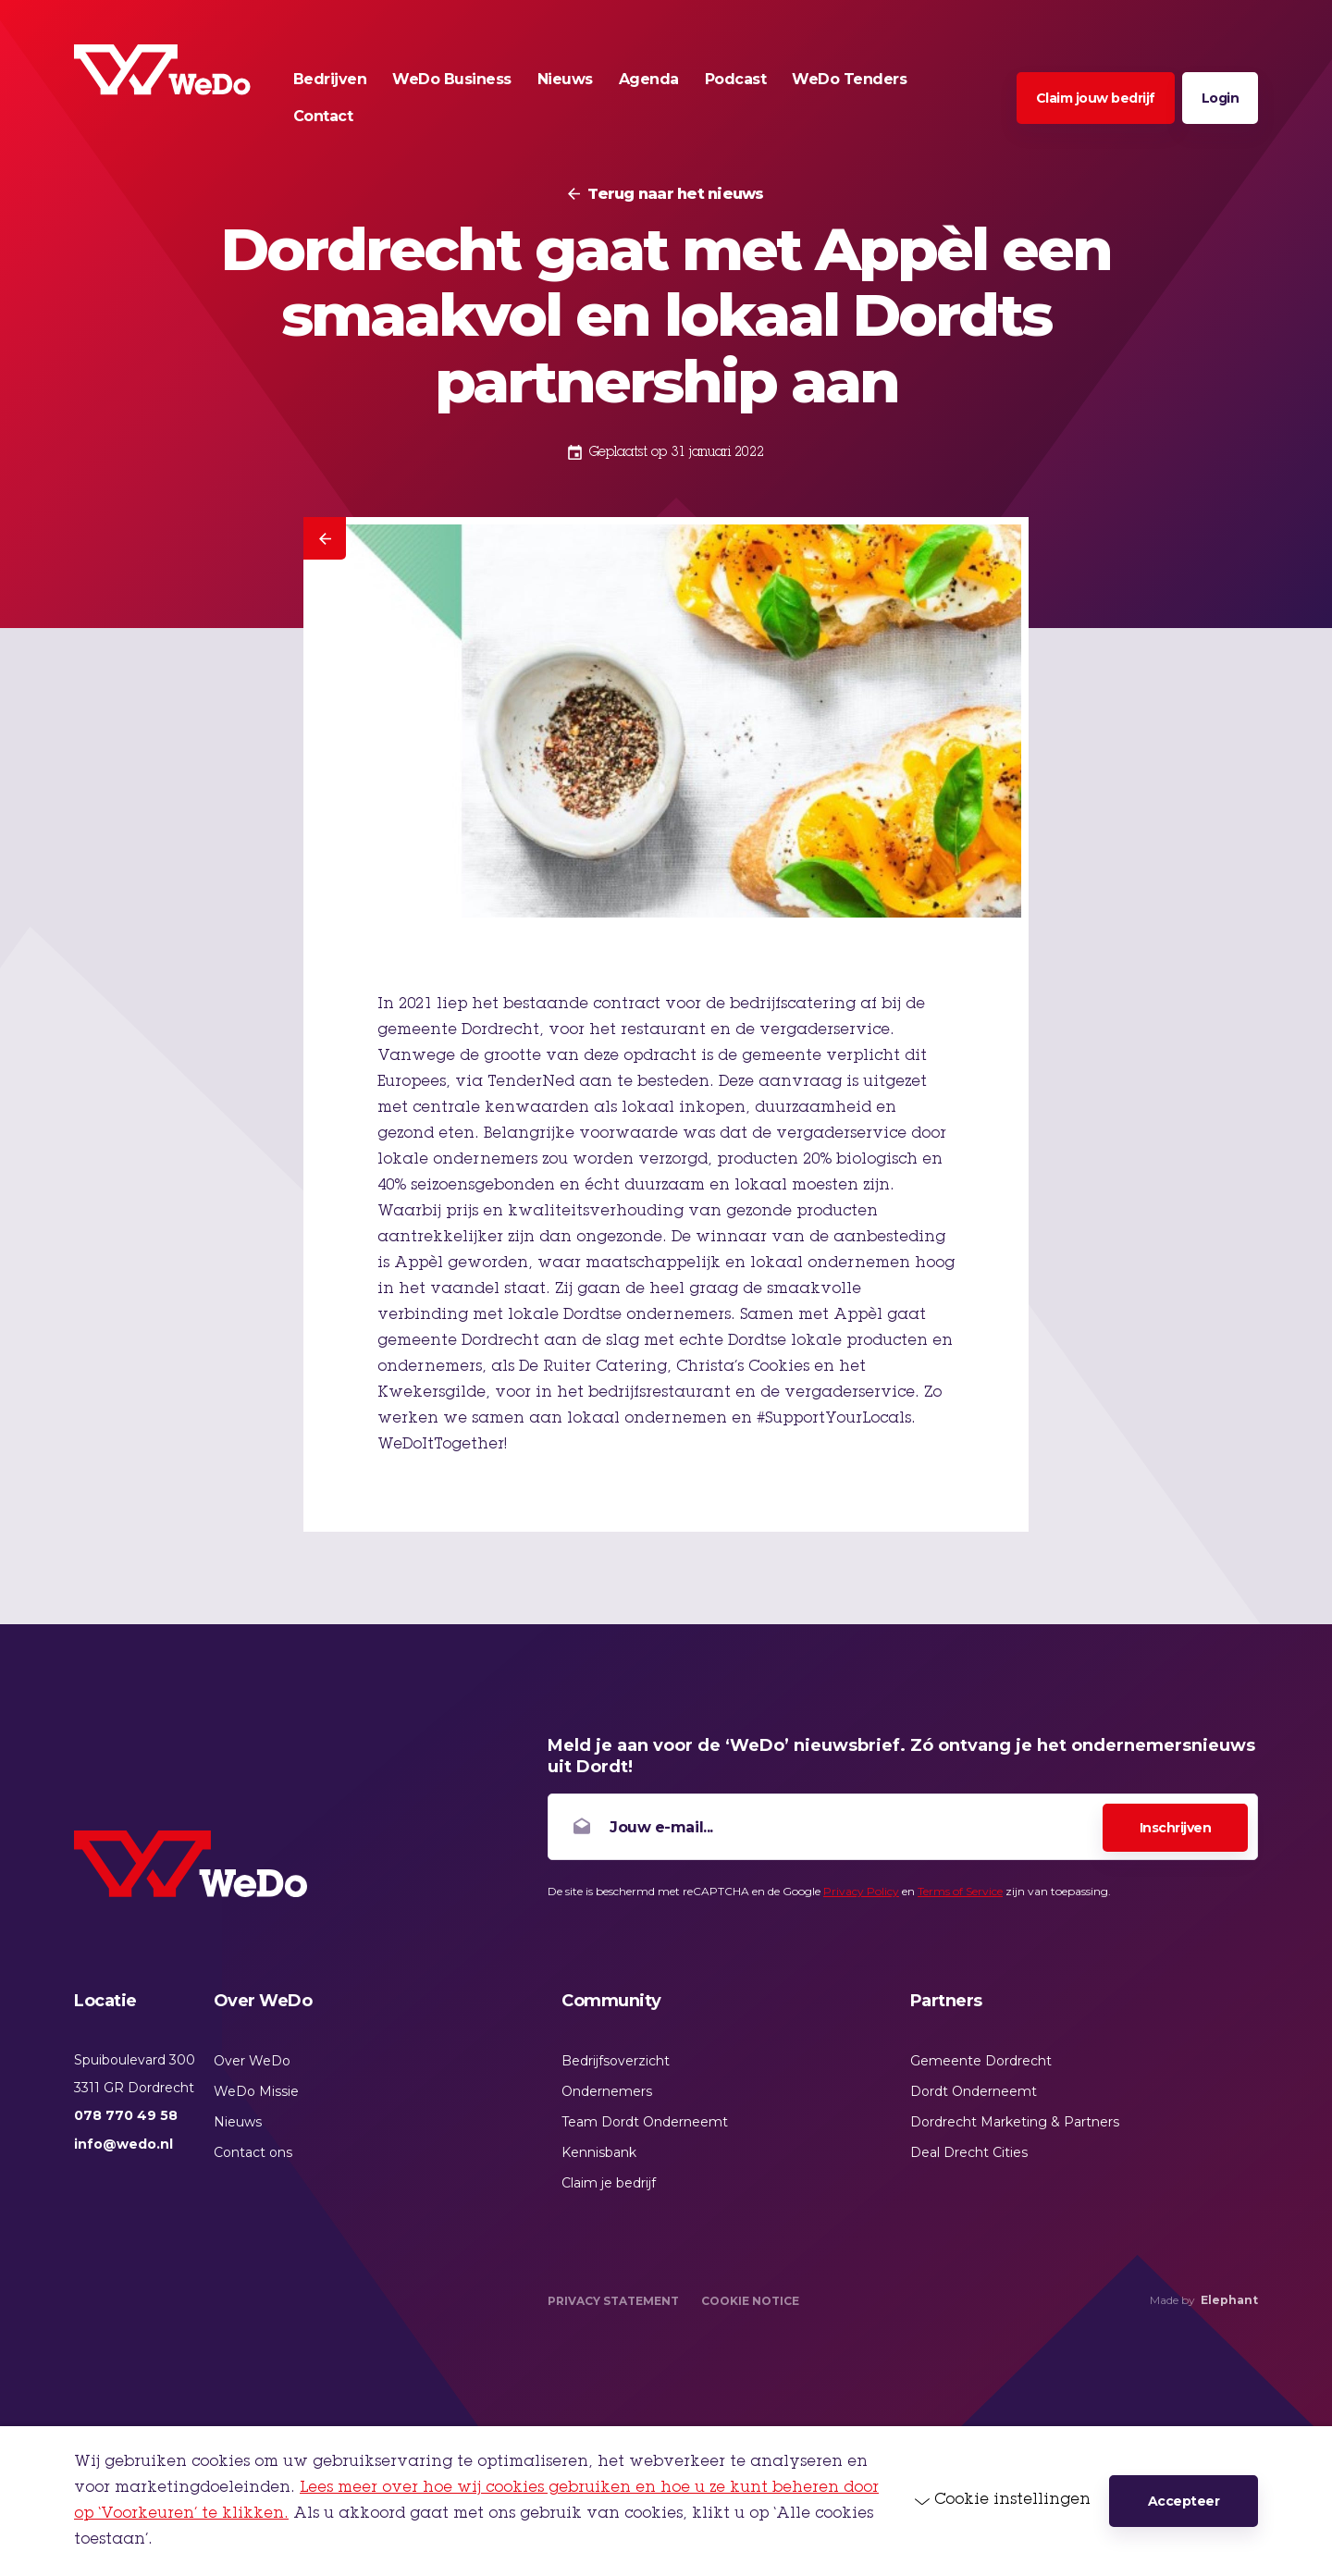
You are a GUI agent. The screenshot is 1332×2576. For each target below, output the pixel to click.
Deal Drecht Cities (969, 2152)
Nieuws (238, 2122)
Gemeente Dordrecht (981, 2060)
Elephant (1229, 2300)
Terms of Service (960, 1891)
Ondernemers (606, 2091)
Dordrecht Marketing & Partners (1014, 2122)
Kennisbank (598, 2152)
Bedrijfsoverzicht (615, 2060)
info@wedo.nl (123, 2144)
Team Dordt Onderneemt (644, 2122)
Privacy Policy (861, 1891)
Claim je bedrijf (608, 2183)
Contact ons (253, 2152)
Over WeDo (252, 2060)
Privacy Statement (613, 2301)
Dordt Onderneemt (973, 2091)
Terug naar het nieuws (675, 194)
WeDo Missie (256, 2091)
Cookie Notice (750, 2301)
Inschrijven (1176, 1827)
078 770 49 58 (126, 2115)
